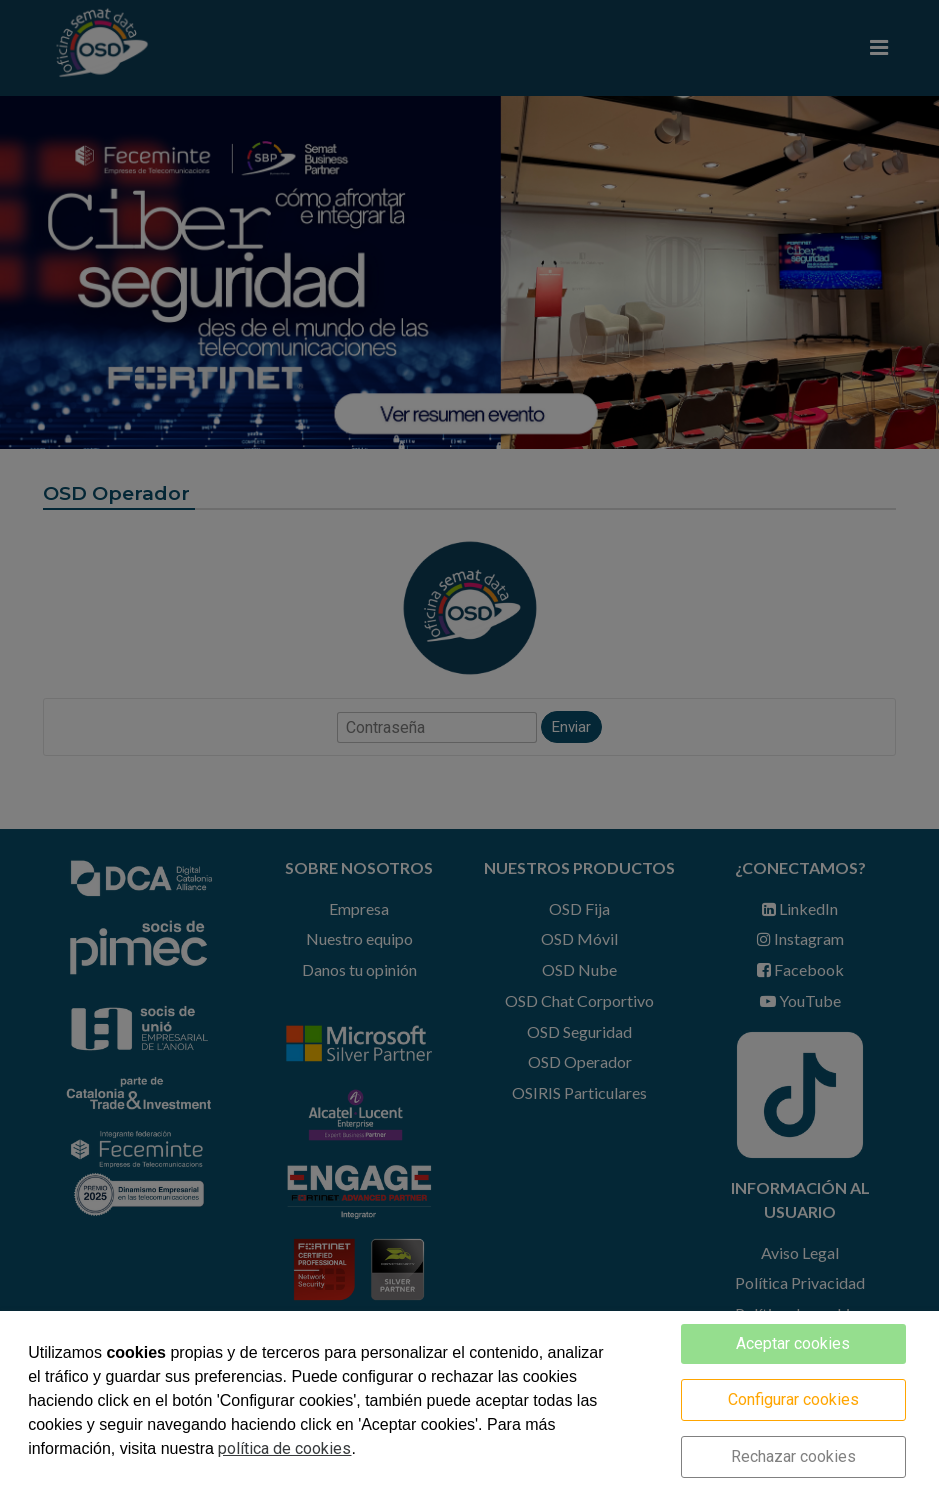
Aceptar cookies (793, 1343)
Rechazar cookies (793, 1456)
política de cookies (284, 1448)
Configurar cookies (793, 1399)
